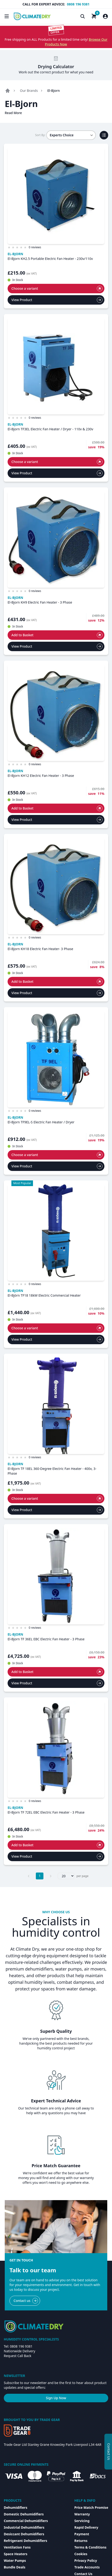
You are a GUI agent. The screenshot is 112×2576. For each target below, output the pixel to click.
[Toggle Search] (82, 16)
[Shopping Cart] (94, 16)
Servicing (81, 2520)
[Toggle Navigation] (6, 16)
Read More (13, 113)
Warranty (82, 2514)
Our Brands (29, 90)
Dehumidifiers (15, 2507)
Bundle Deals (14, 2567)
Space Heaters (15, 2554)
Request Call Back (17, 2356)
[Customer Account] (105, 16)
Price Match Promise (91, 2507)
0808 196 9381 (78, 4)
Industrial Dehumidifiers (24, 2527)
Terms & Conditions (90, 2547)
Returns (80, 2540)
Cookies (80, 2554)
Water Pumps (15, 2560)
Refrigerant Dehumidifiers (25, 2540)
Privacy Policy (85, 2560)
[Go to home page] (7, 90)
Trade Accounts (87, 2567)
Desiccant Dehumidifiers (24, 2534)
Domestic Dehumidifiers (24, 2514)
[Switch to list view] (104, 135)
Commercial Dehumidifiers (26, 2520)
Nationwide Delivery (19, 2351)
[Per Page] (66, 1876)
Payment (81, 2534)
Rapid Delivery (86, 2527)
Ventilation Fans (17, 2547)
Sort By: (40, 135)
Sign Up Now (56, 2398)
